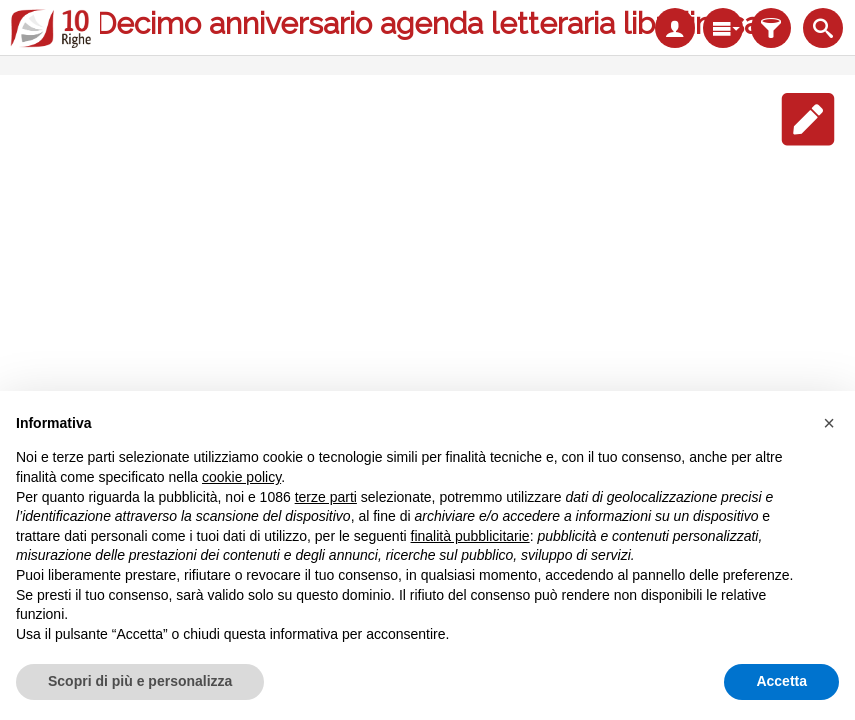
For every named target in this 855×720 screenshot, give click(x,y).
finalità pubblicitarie (470, 536)
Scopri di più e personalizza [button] (140, 681)
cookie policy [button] (241, 477)
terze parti (326, 497)
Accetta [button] (781, 681)
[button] (829, 423)
